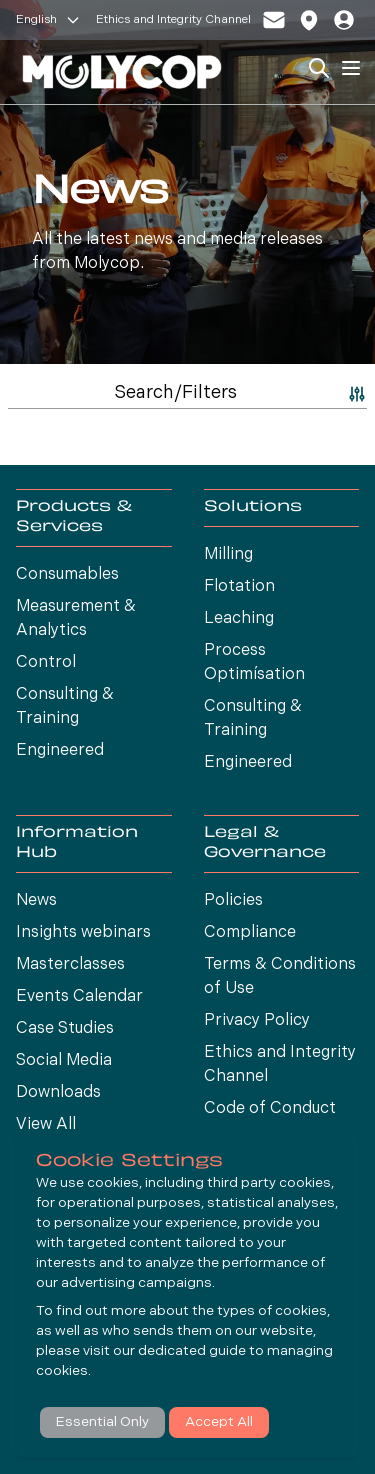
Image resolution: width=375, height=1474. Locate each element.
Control (46, 663)
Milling (228, 555)
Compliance (250, 933)
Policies (233, 901)
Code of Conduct (270, 1109)
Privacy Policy (257, 1021)
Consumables (67, 575)
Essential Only (102, 1422)
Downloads (58, 1093)
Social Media (64, 1061)
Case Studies (65, 1029)
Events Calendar (79, 997)
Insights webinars (83, 933)
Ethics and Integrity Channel (173, 20)
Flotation (239, 587)
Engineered (60, 751)
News (36, 901)
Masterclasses (70, 965)
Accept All (219, 1422)
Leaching (239, 619)
